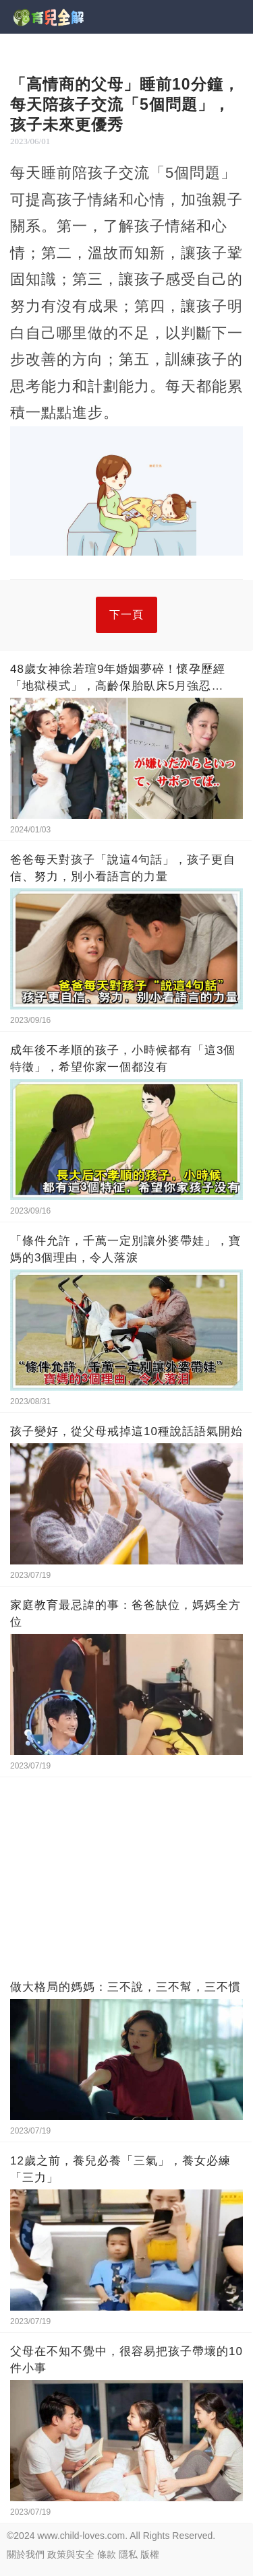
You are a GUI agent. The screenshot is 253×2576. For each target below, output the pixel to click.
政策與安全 (70, 2554)
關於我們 (26, 2554)
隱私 (128, 2554)
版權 (149, 2554)
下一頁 (126, 614)
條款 (106, 2554)
